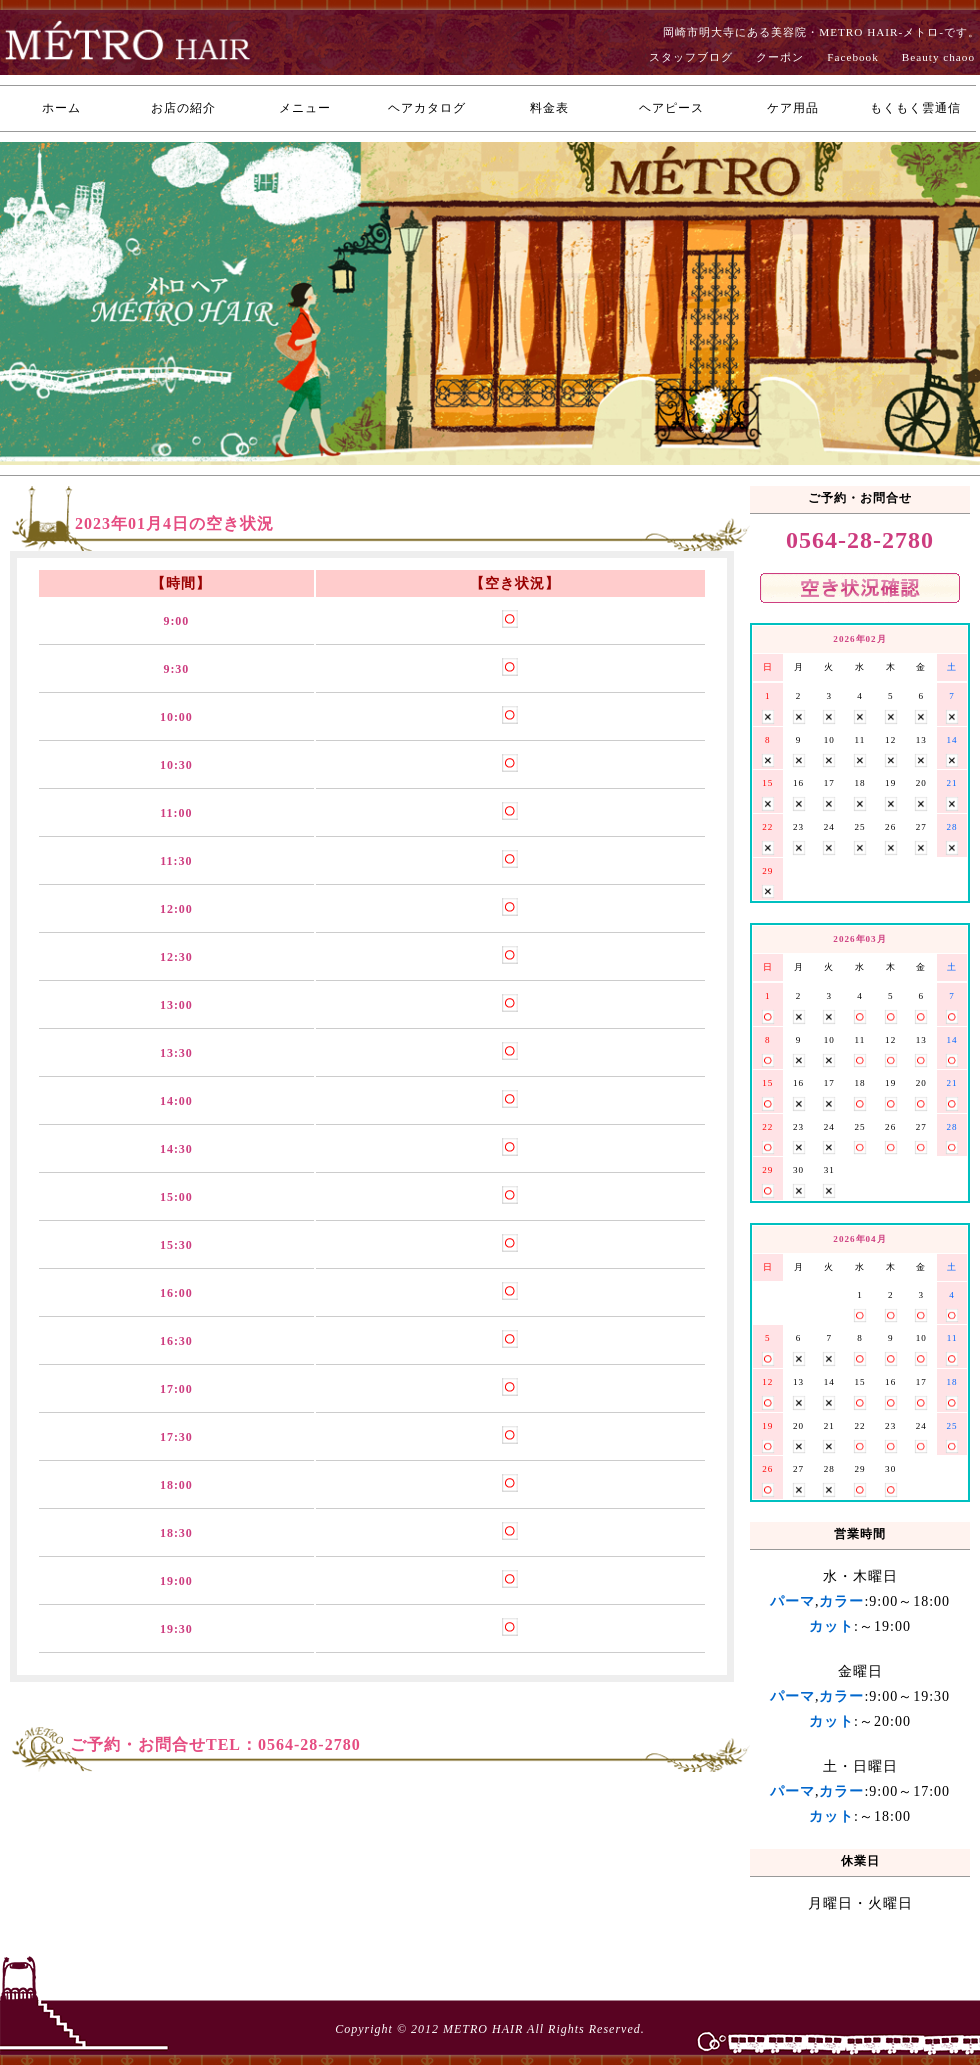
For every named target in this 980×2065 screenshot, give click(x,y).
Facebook (853, 57)
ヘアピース (671, 108)
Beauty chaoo (938, 57)
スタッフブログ (691, 57)
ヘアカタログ (427, 108)
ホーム (61, 108)
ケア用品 (793, 108)
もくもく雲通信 (915, 108)
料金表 (549, 108)
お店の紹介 (183, 108)
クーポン (780, 57)
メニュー (305, 108)
